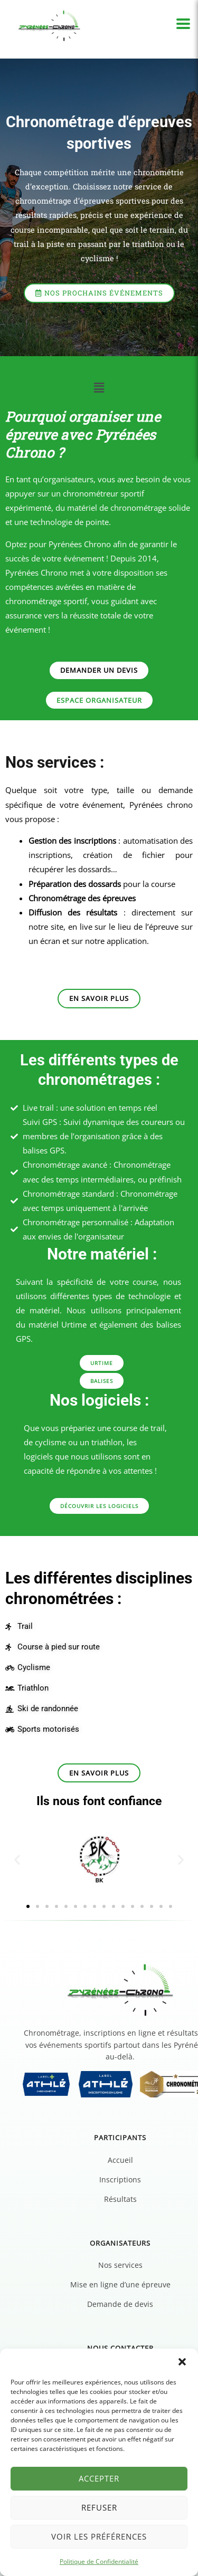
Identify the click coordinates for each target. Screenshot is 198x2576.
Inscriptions (120, 2179)
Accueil (120, 2160)
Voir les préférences (99, 2536)
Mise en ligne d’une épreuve (120, 2284)
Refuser (99, 2507)
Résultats (120, 2199)
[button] (182, 2361)
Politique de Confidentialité (99, 2561)
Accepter (99, 2478)
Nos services (120, 2265)
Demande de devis (120, 2304)
